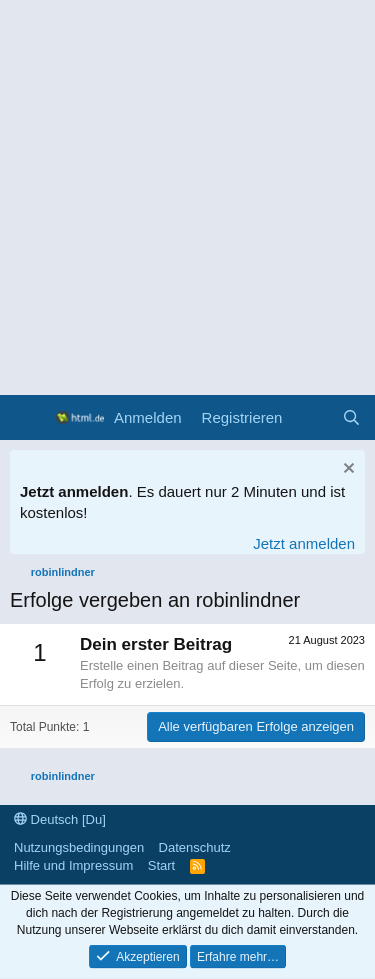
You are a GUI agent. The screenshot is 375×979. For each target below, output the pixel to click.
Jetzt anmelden (304, 543)
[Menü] (27, 418)
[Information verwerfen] (346, 470)
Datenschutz (195, 847)
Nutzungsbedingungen (79, 847)
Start (161, 865)
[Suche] (351, 417)
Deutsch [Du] (60, 819)
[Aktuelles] (311, 417)
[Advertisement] (187, 197)
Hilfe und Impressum (73, 865)
